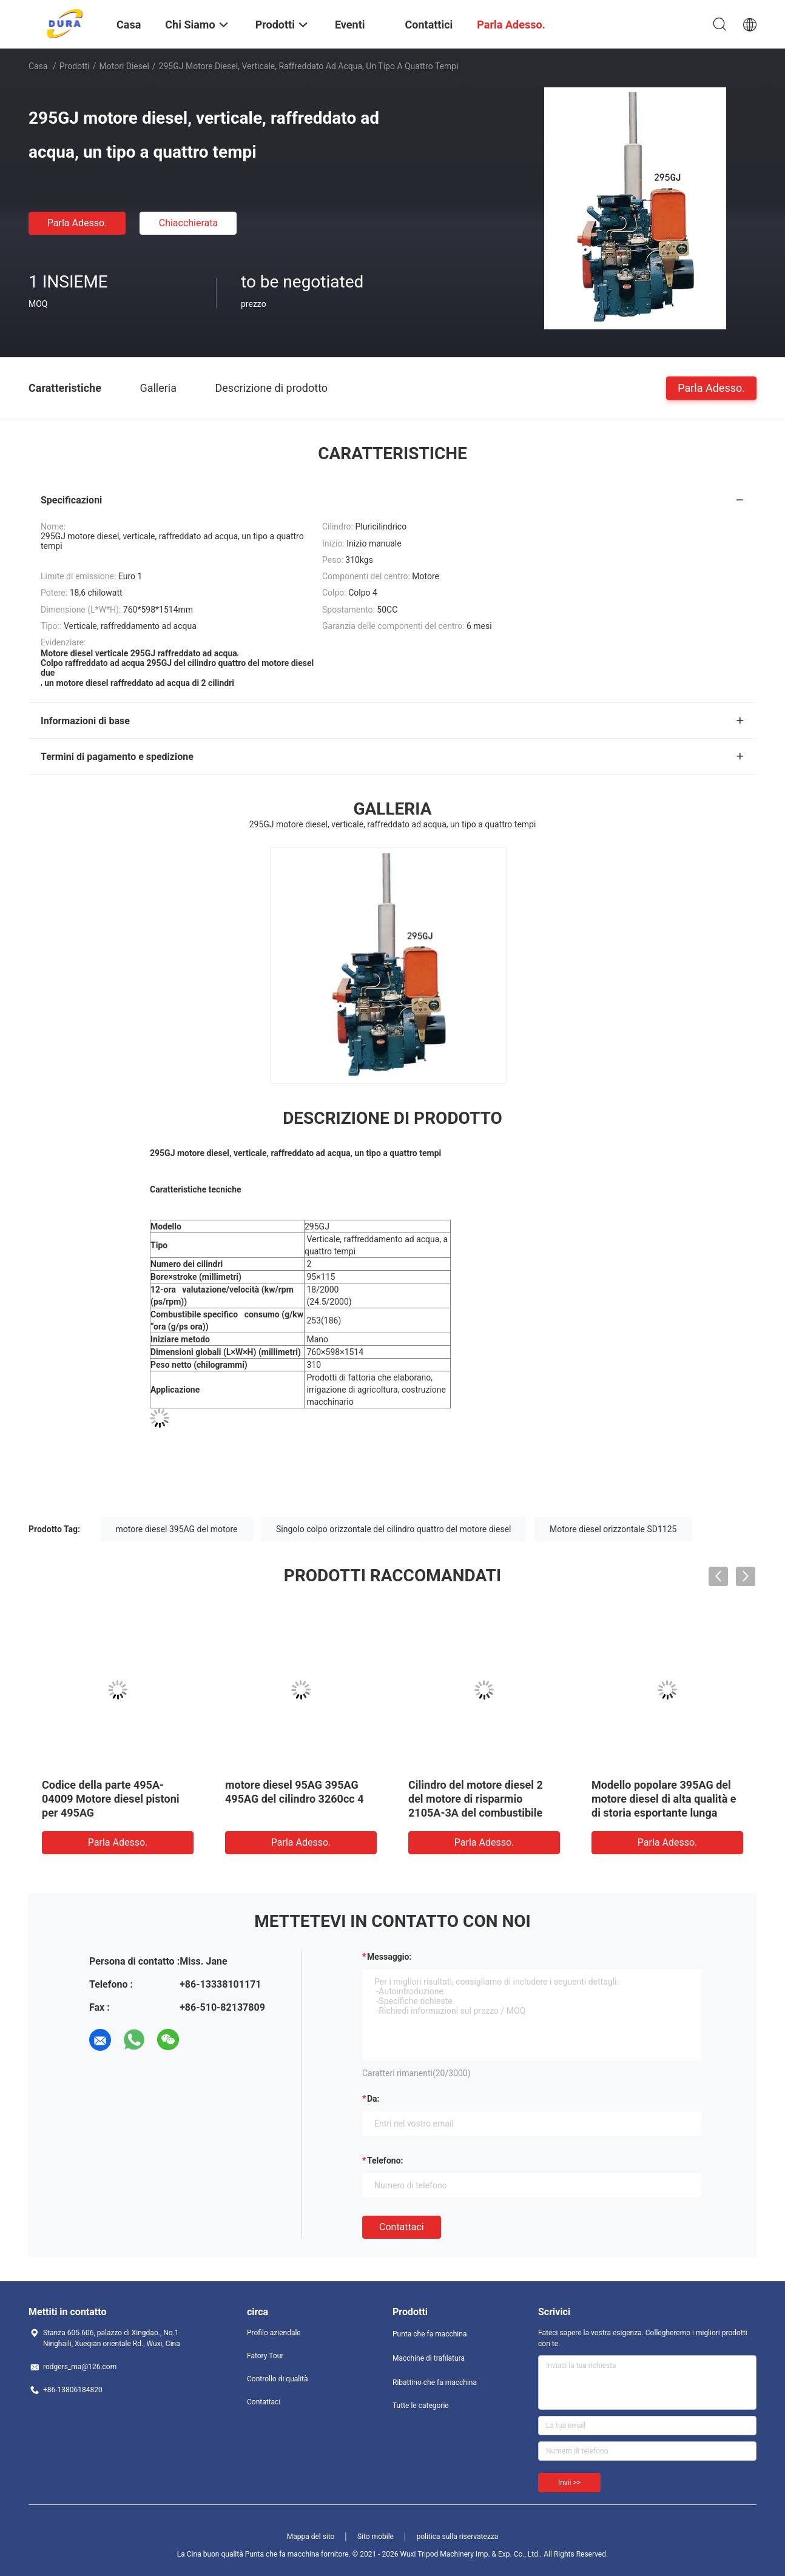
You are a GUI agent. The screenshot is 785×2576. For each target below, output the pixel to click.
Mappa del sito (311, 2536)
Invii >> (569, 2482)
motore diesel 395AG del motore (177, 1529)
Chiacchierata (188, 223)
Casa (38, 66)
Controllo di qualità (277, 2379)
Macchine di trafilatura (428, 2358)
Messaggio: (389, 1957)
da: (373, 2099)
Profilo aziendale (274, 2333)
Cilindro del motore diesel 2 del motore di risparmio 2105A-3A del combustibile (475, 1798)
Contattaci (401, 2227)
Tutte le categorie (420, 2405)
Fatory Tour (265, 2356)
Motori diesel (124, 66)
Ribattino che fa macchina (434, 2382)
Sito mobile (375, 2536)
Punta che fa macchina (429, 2334)
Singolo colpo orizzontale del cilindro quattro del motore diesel (393, 1529)
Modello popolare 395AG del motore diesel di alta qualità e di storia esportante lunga (663, 1798)
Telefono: (385, 2160)
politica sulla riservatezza (457, 2536)
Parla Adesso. (77, 223)
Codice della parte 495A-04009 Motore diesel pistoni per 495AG (111, 1798)
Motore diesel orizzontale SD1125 (613, 1529)
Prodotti (74, 66)
